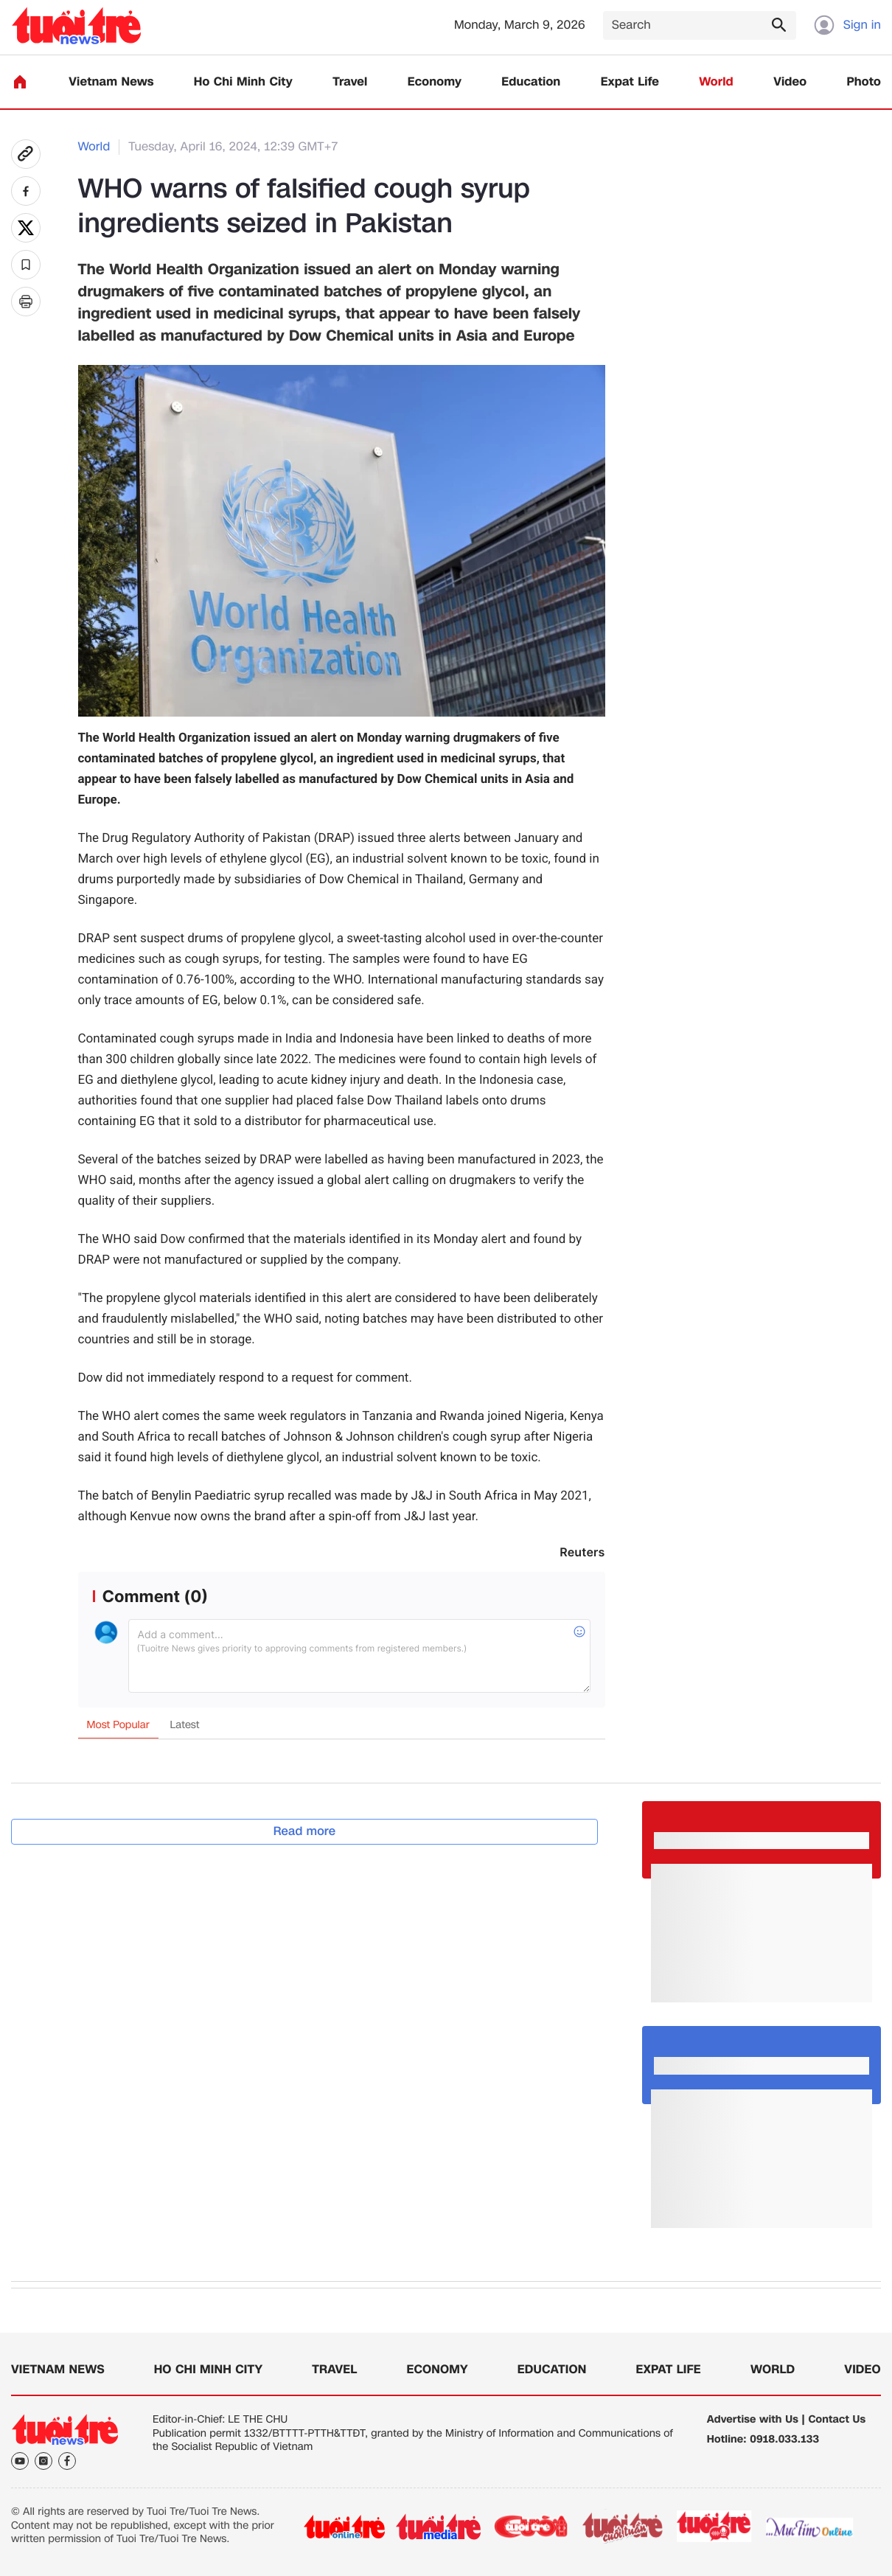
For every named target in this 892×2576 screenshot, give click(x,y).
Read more (304, 1831)
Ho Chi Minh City (243, 82)
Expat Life (630, 82)
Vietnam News (111, 82)
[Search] (699, 25)
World (716, 82)
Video (789, 82)
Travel (349, 82)
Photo (864, 82)
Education (530, 82)
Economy (434, 82)
